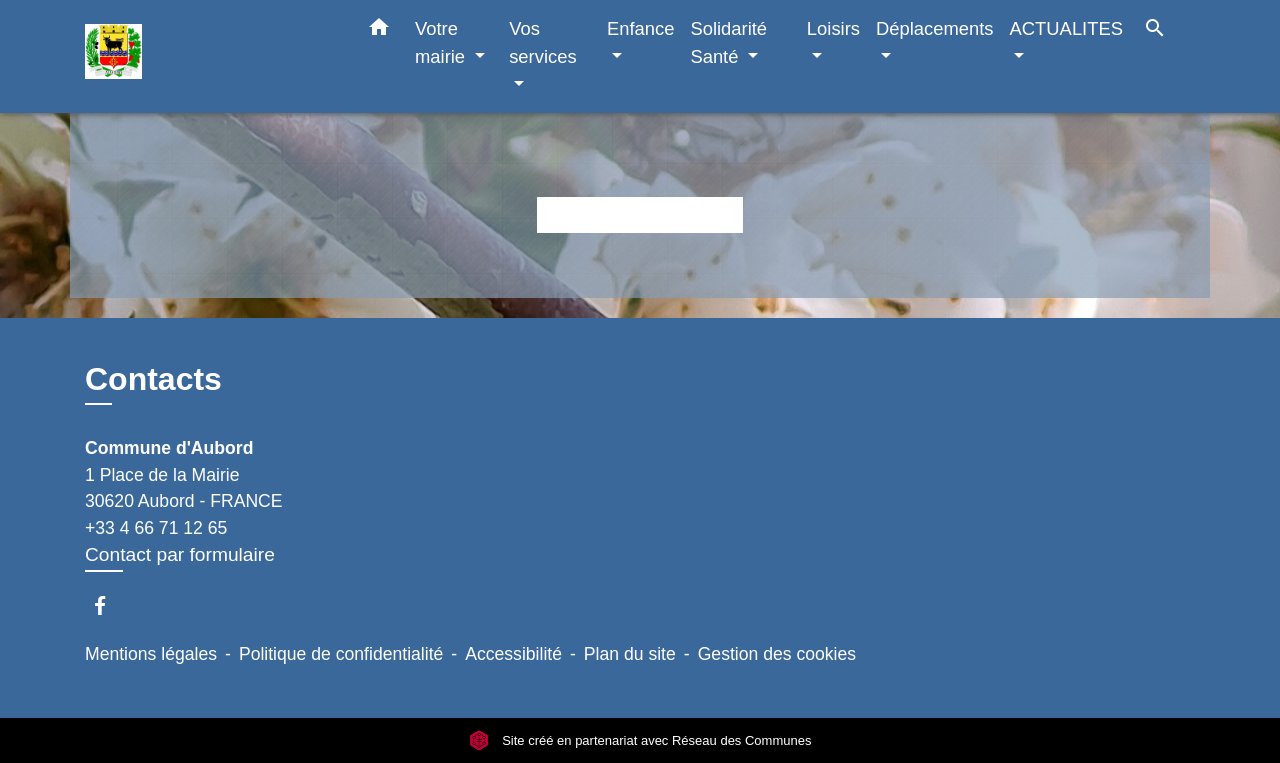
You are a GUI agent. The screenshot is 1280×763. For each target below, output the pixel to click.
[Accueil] (210, 56)
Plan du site (630, 654)
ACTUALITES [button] (1066, 28)
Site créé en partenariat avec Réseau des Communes (640, 740)
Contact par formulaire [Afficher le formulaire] (180, 554)
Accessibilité (513, 654)
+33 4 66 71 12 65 (156, 528)
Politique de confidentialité (341, 654)
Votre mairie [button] (442, 42)
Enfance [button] (640, 28)
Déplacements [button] (935, 28)
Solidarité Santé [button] (728, 42)
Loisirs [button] (833, 28)
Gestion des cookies (777, 654)
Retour (640, 214)
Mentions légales (151, 654)
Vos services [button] (542, 42)
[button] (379, 31)
